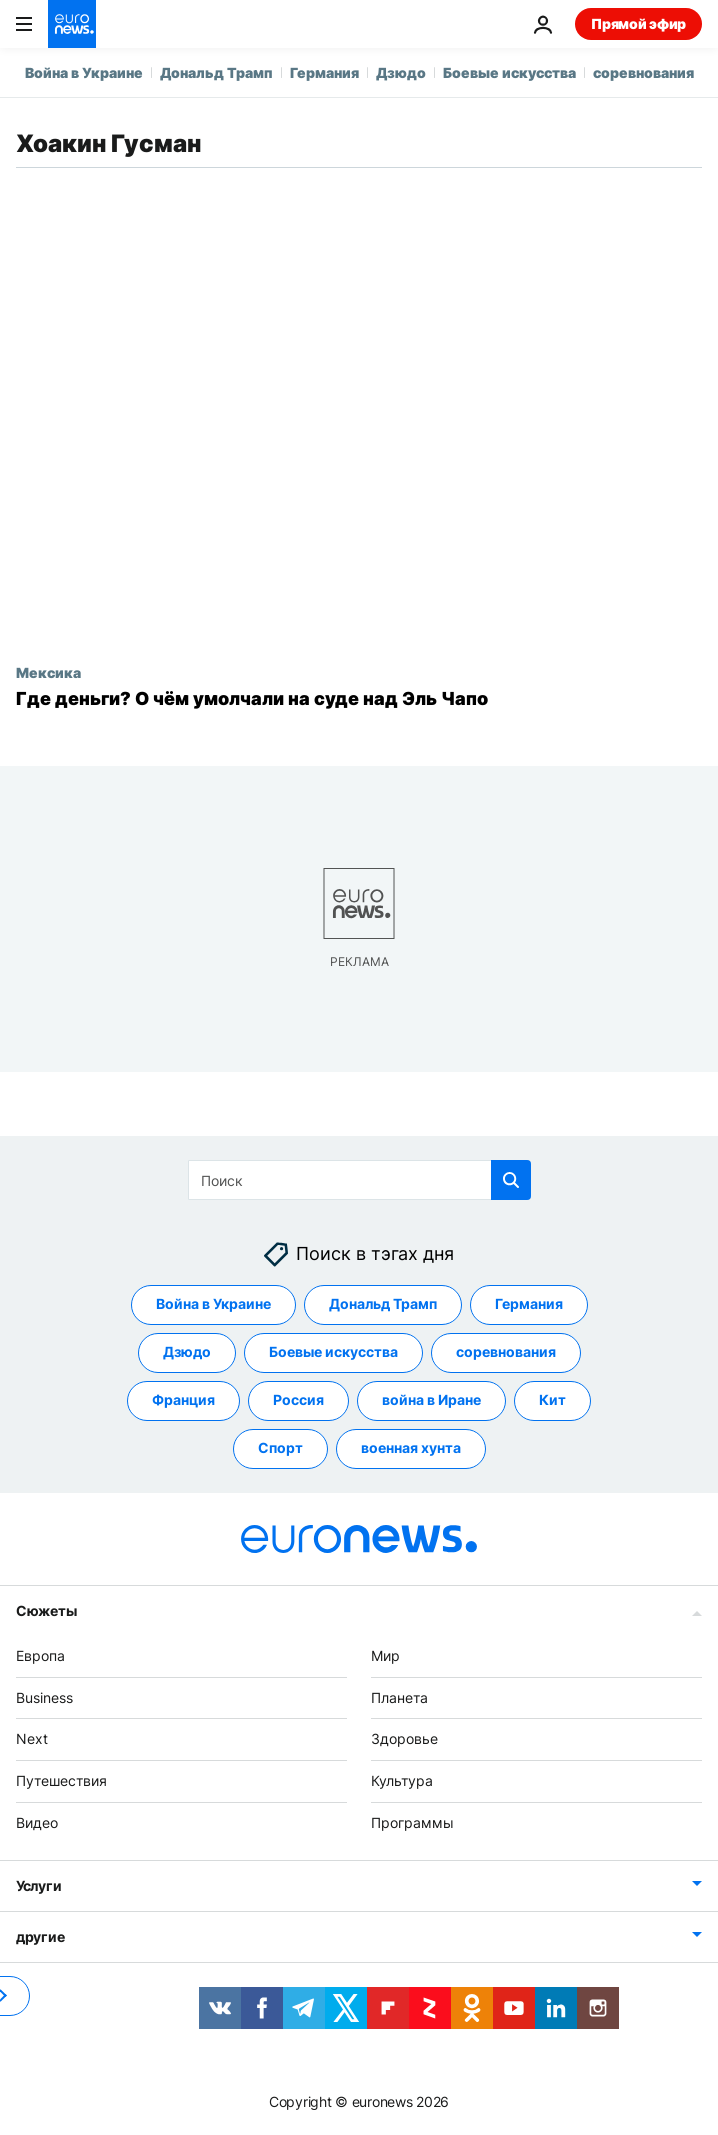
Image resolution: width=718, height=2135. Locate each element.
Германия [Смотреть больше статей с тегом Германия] (529, 1303)
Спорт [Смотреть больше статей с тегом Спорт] (280, 1447)
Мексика (48, 672)
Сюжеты (46, 1610)
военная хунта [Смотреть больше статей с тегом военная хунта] (411, 1447)
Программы (412, 1822)
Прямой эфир (638, 23)
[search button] (511, 1180)
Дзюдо (401, 72)
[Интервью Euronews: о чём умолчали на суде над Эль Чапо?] (359, 699)
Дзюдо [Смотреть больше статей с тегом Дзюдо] (187, 1351)
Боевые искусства (509, 72)
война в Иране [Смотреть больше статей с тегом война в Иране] (431, 1399)
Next (32, 1738)
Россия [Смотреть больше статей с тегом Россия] (298, 1399)
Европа (40, 1655)
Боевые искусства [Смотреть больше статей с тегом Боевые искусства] (333, 1351)
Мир (385, 1655)
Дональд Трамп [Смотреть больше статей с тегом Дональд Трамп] (383, 1303)
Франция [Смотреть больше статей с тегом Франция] (183, 1399)
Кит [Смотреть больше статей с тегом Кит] (552, 1399)
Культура (402, 1780)
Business (44, 1696)
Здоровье (404, 1738)
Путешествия (61, 1780)
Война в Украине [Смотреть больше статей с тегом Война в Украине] (213, 1303)
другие (40, 1936)
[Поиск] (359, 1180)
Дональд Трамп (216, 72)
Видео (37, 1822)
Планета (399, 1696)
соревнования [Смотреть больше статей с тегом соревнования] (506, 1351)
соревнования (643, 72)
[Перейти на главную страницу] (72, 24)
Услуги (38, 1885)
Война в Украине (84, 72)
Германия (324, 72)
